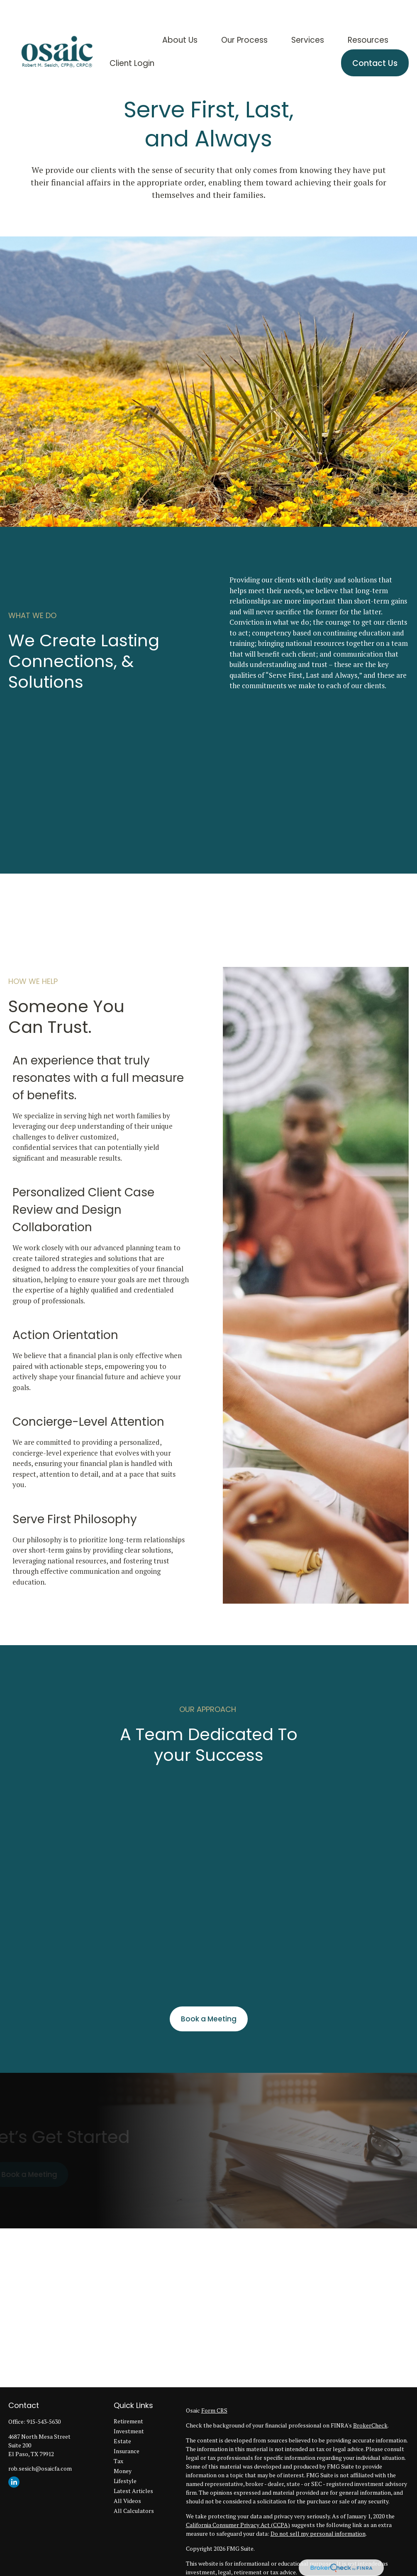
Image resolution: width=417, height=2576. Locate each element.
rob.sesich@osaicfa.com (40, 2468)
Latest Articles (133, 2491)
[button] (180, 16)
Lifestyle (125, 2481)
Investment (129, 2431)
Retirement (128, 2421)
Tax (118, 2461)
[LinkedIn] (14, 2482)
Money (123, 2471)
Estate (122, 2441)
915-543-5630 (44, 2421)
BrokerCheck (370, 2425)
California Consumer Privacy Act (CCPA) (238, 2525)
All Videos (127, 2501)
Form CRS (214, 2410)
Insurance (126, 2451)
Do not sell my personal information (318, 2533)
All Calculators (134, 2511)
